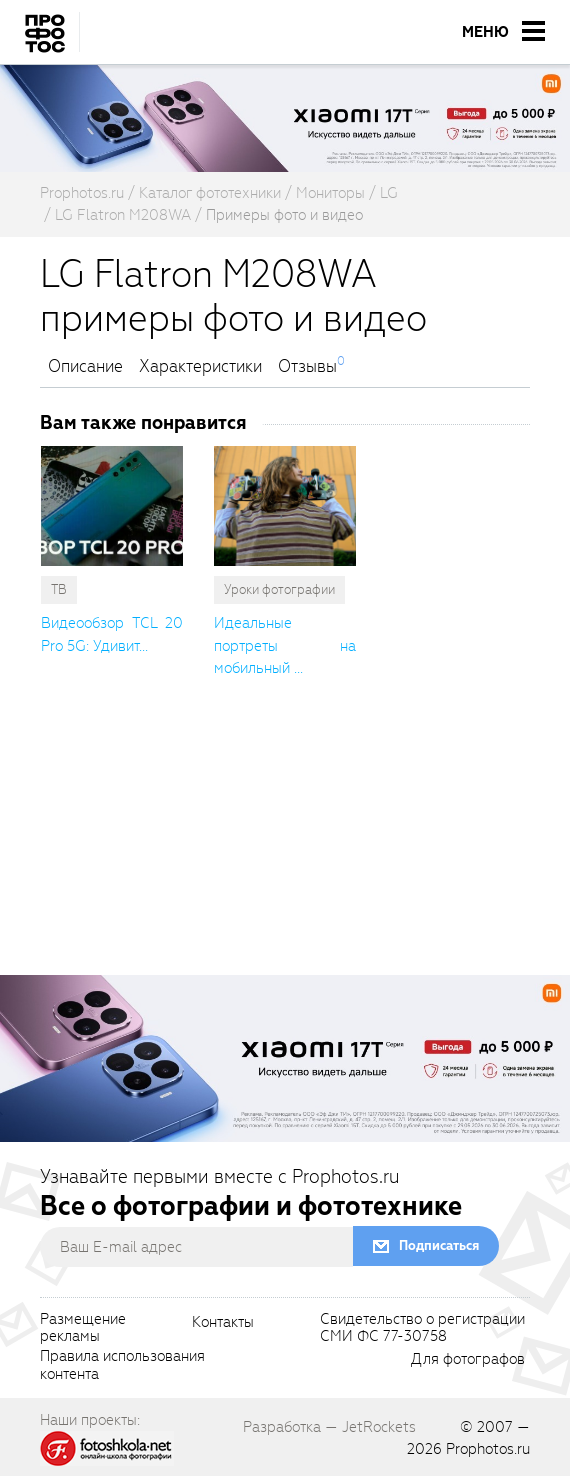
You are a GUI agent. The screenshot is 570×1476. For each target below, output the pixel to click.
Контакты (223, 1323)
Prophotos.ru (488, 1449)
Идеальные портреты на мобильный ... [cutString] (285, 645)
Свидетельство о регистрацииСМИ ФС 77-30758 (422, 1329)
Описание (85, 367)
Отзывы (307, 367)
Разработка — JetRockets (329, 1427)
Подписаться (439, 1245)
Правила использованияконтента (122, 1366)
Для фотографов (468, 1360)
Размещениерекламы (83, 1329)
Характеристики (200, 367)
